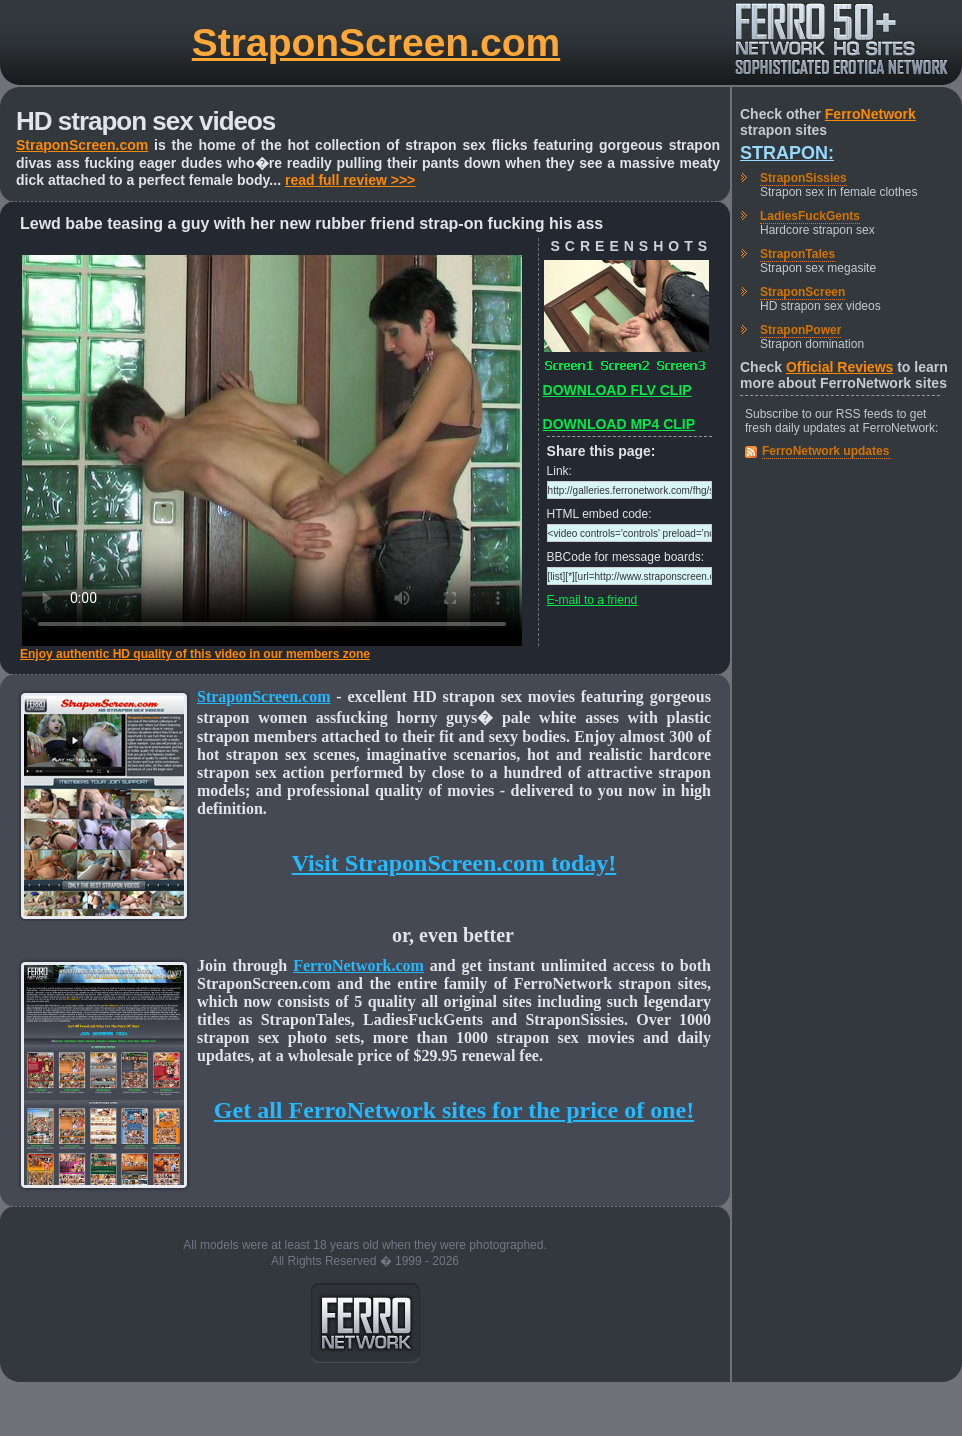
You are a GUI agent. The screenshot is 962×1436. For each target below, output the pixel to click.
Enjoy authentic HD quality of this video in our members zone (195, 654)
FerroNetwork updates (825, 451)
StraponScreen (802, 292)
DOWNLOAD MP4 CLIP (619, 424)
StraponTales (797, 254)
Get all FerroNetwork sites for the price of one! (454, 1110)
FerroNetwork (870, 114)
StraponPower (800, 330)
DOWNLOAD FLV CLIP (617, 390)
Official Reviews (839, 367)
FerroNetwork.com (358, 965)
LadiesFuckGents (810, 216)
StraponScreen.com (376, 42)
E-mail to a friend (592, 600)
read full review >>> (350, 180)
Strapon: (787, 153)
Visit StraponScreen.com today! (454, 863)
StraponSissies (803, 178)
